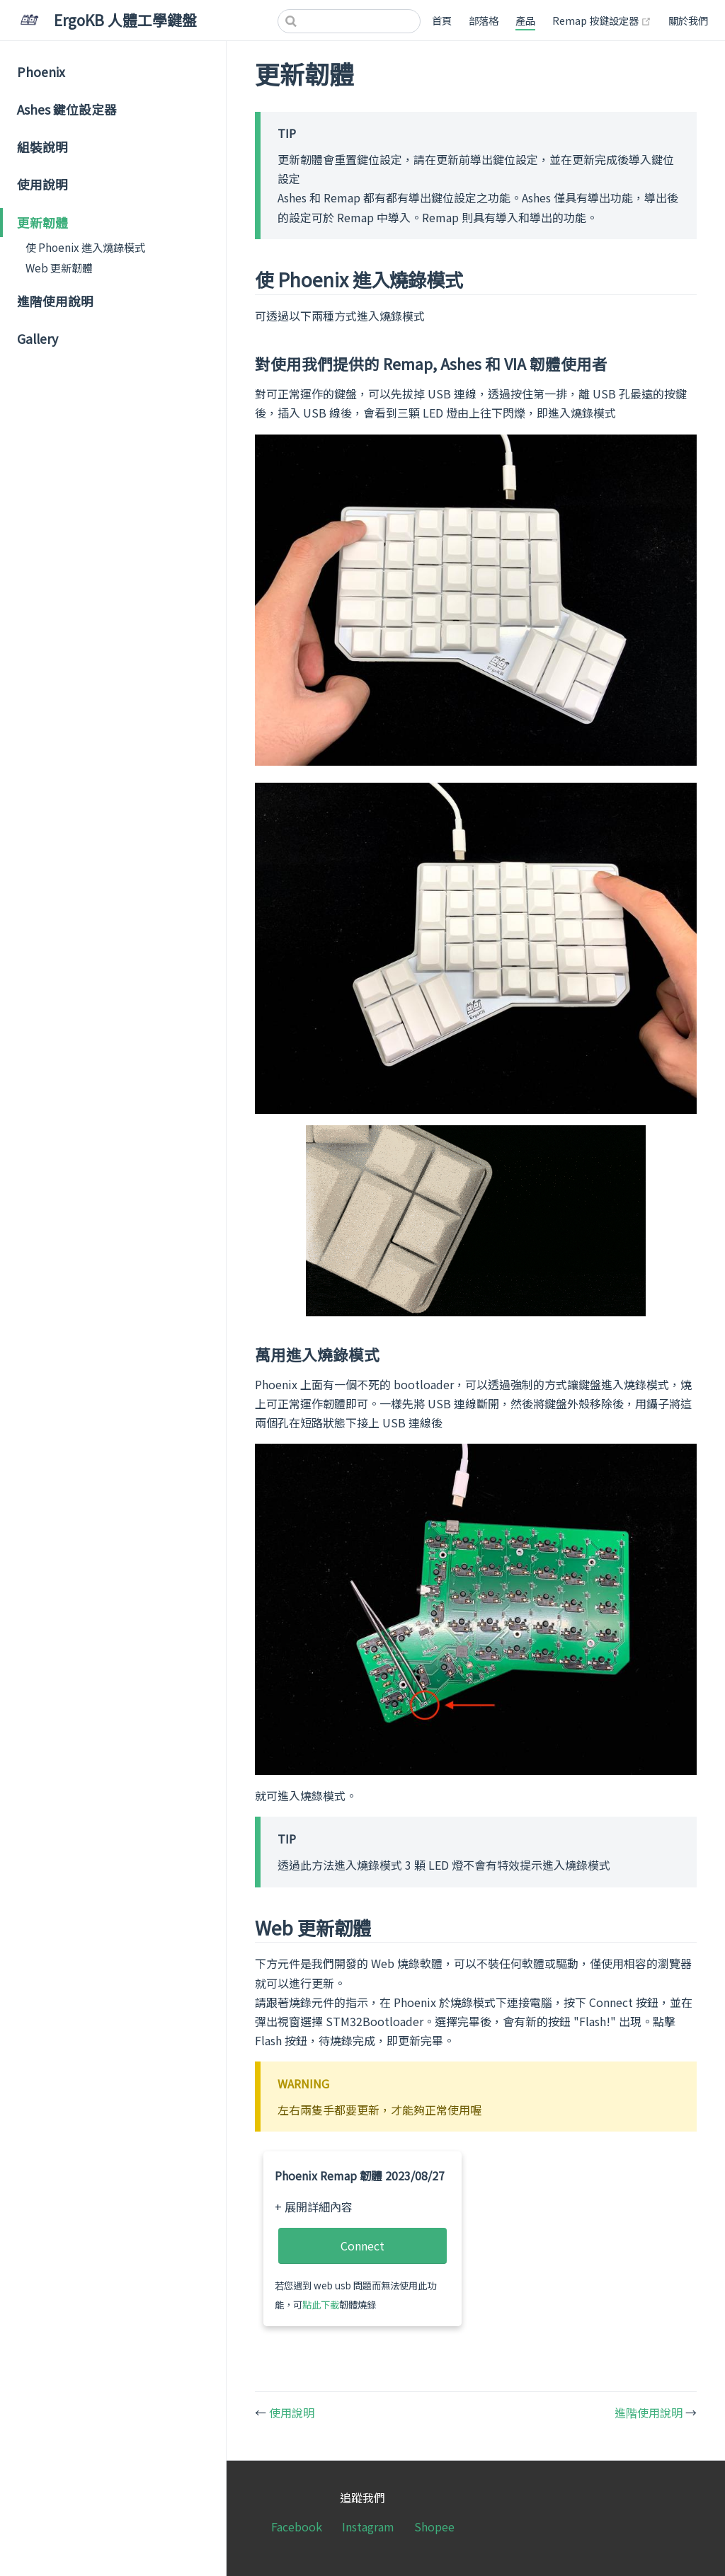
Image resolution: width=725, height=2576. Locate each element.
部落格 (483, 20)
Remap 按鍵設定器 (601, 20)
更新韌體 (42, 222)
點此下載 (320, 2304)
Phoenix (41, 72)
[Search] (349, 21)
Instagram (368, 2526)
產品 (525, 20)
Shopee (434, 2526)
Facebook (296, 2526)
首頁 (442, 20)
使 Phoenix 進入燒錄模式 (85, 247)
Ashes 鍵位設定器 (67, 109)
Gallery (37, 338)
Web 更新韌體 (59, 267)
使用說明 (42, 184)
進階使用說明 (55, 301)
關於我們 (688, 20)
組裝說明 (42, 147)
